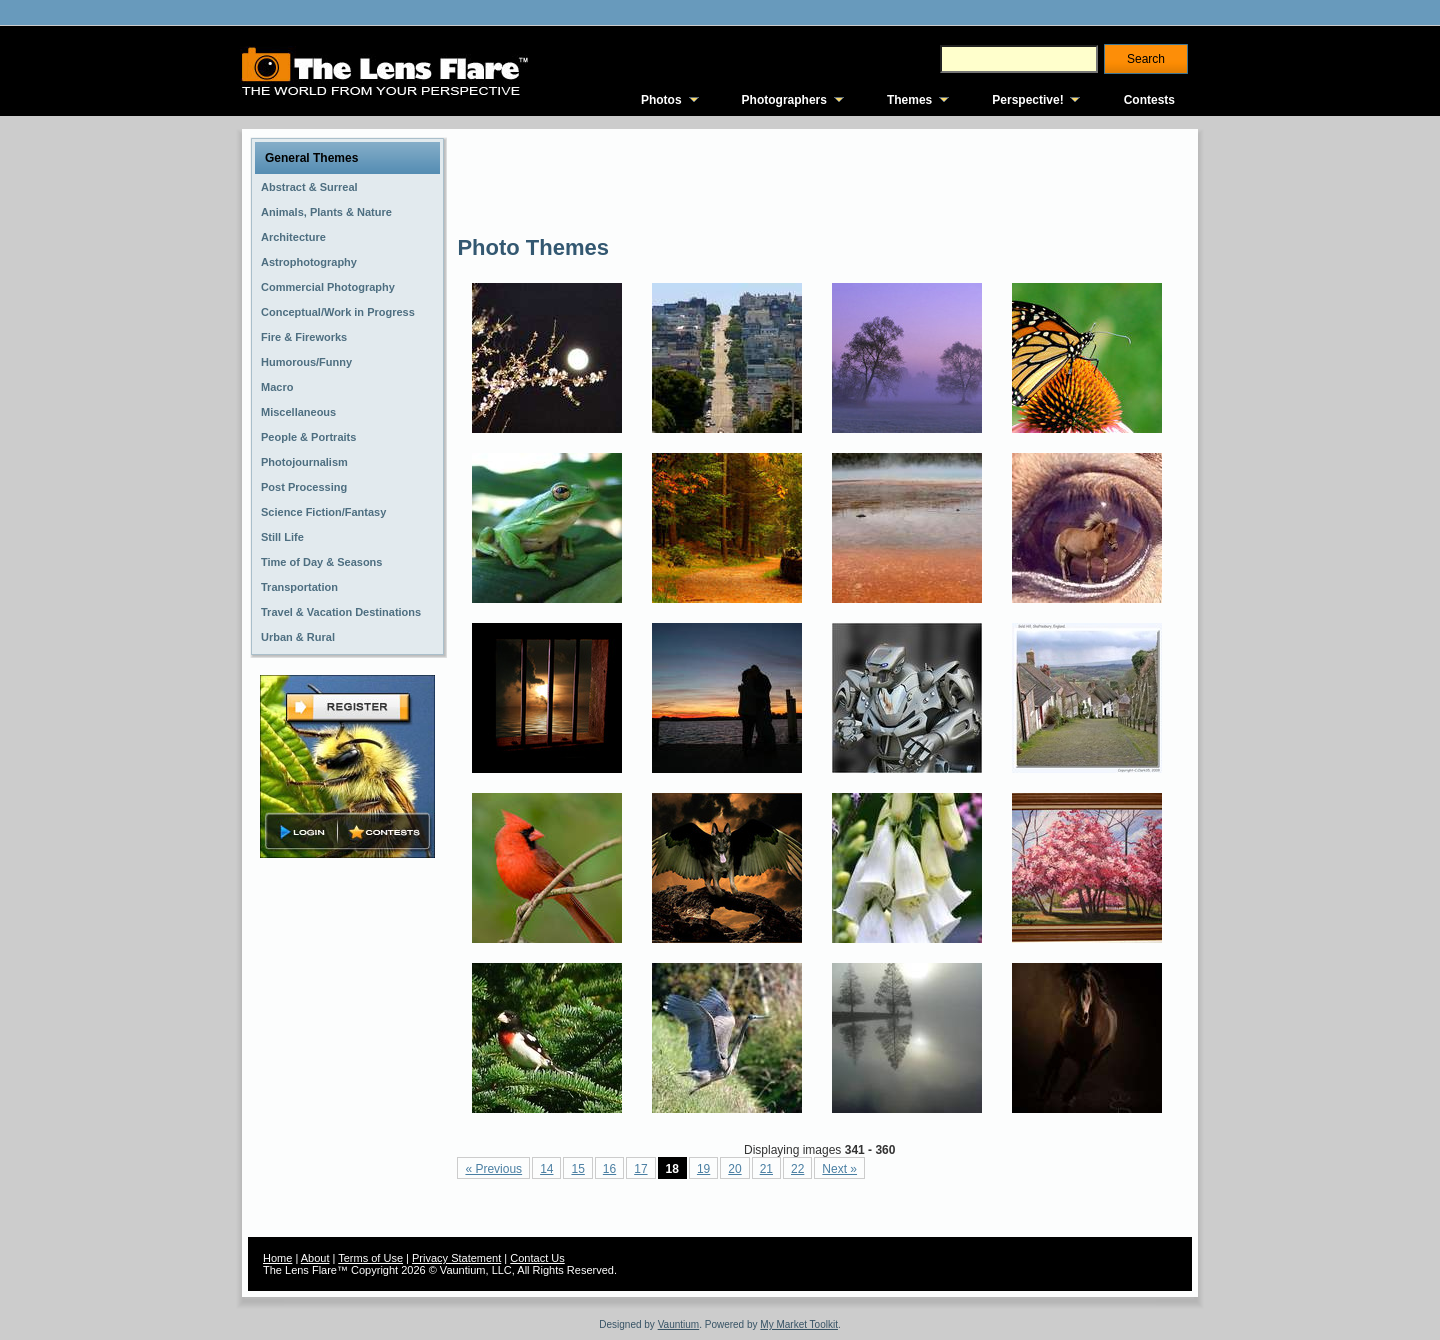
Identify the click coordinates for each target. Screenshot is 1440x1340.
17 (640, 1169)
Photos (661, 100)
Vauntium (679, 1324)
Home (277, 1258)
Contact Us (537, 1258)
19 (703, 1169)
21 (766, 1169)
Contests (1149, 100)
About (315, 1258)
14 (546, 1169)
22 (797, 1169)
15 (577, 1169)
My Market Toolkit (799, 1324)
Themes (909, 100)
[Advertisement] (821, 180)
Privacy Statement (456, 1258)
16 (609, 1169)
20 (734, 1169)
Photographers (784, 100)
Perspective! (1027, 100)
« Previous (493, 1169)
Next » (839, 1169)
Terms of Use (370, 1258)
